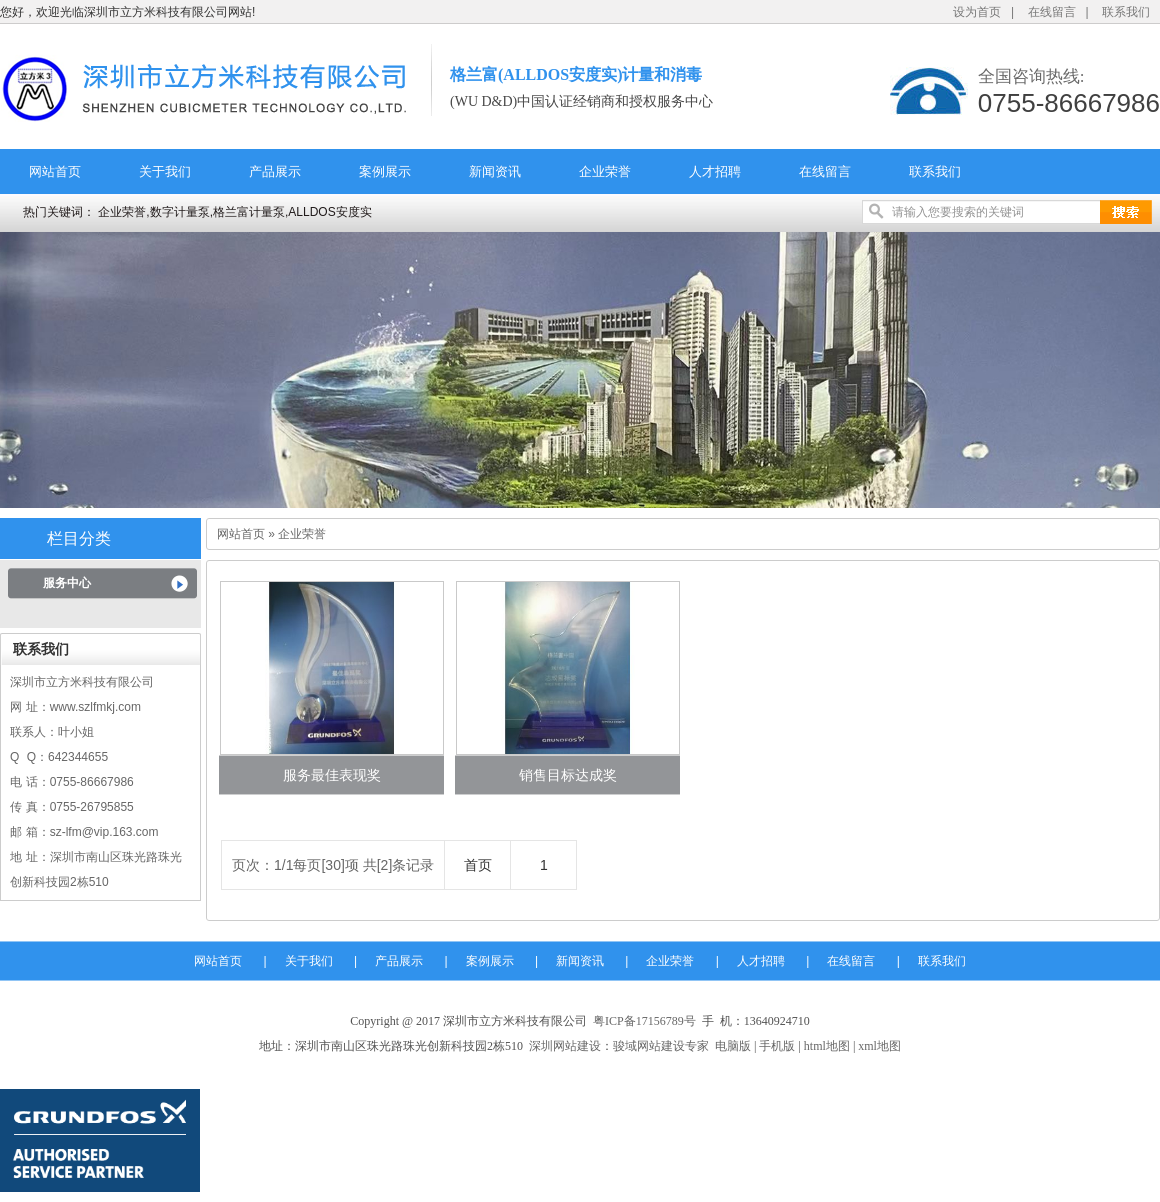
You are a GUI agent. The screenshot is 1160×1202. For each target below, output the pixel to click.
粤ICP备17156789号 (644, 1021)
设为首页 (977, 12)
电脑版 (733, 1046)
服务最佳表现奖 (332, 775)
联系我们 (1126, 12)
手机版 (777, 1046)
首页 (478, 865)
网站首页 (55, 171)
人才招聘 (715, 171)
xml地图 (879, 1046)
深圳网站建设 (565, 1046)
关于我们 (165, 171)
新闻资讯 (495, 171)
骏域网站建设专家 (661, 1046)
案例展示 (385, 171)
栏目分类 (79, 538)
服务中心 (67, 583)
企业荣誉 (605, 171)
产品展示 (275, 171)
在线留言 (1052, 12)
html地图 (827, 1046)
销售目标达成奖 (568, 775)
